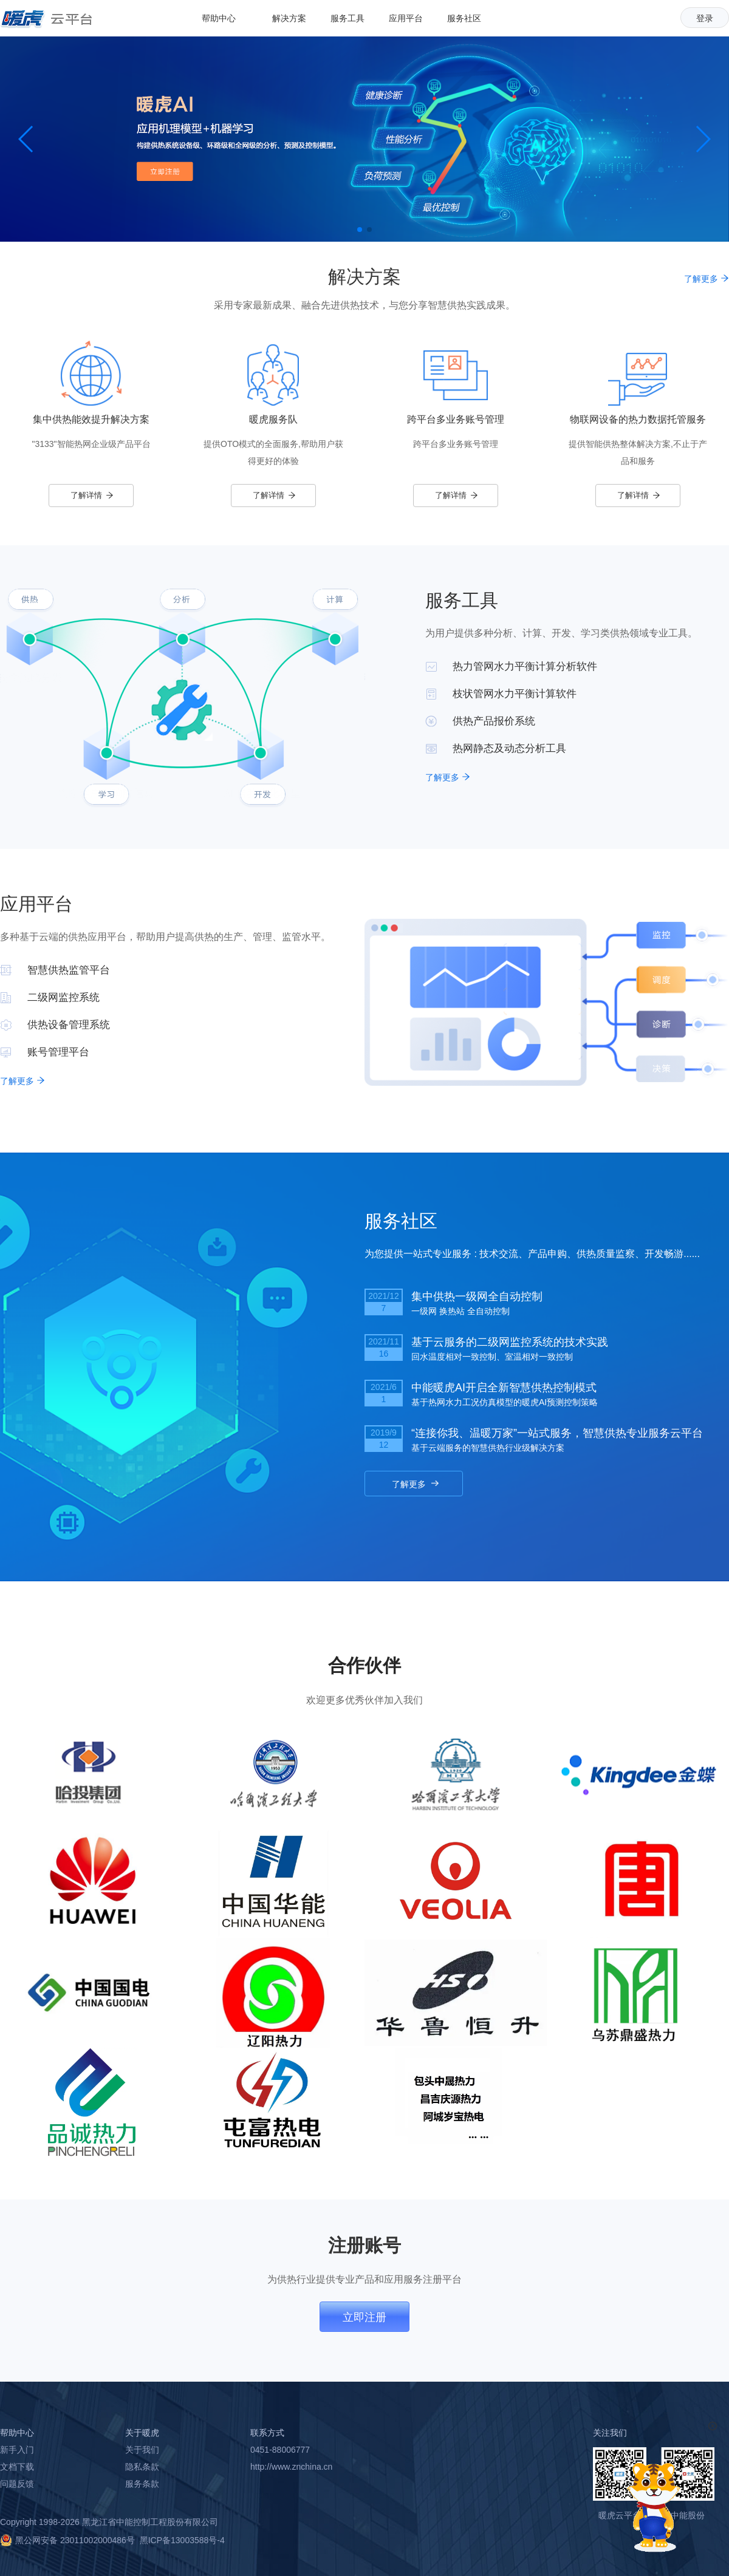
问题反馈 (17, 2484)
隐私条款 (142, 2467)
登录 (704, 18)
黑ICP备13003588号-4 (182, 2540)
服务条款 (142, 2484)
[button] (359, 229)
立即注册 (364, 2317)
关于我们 (142, 2450)
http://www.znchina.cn (291, 2467)
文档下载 (17, 2467)
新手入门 (17, 2450)
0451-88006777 (280, 2450)
